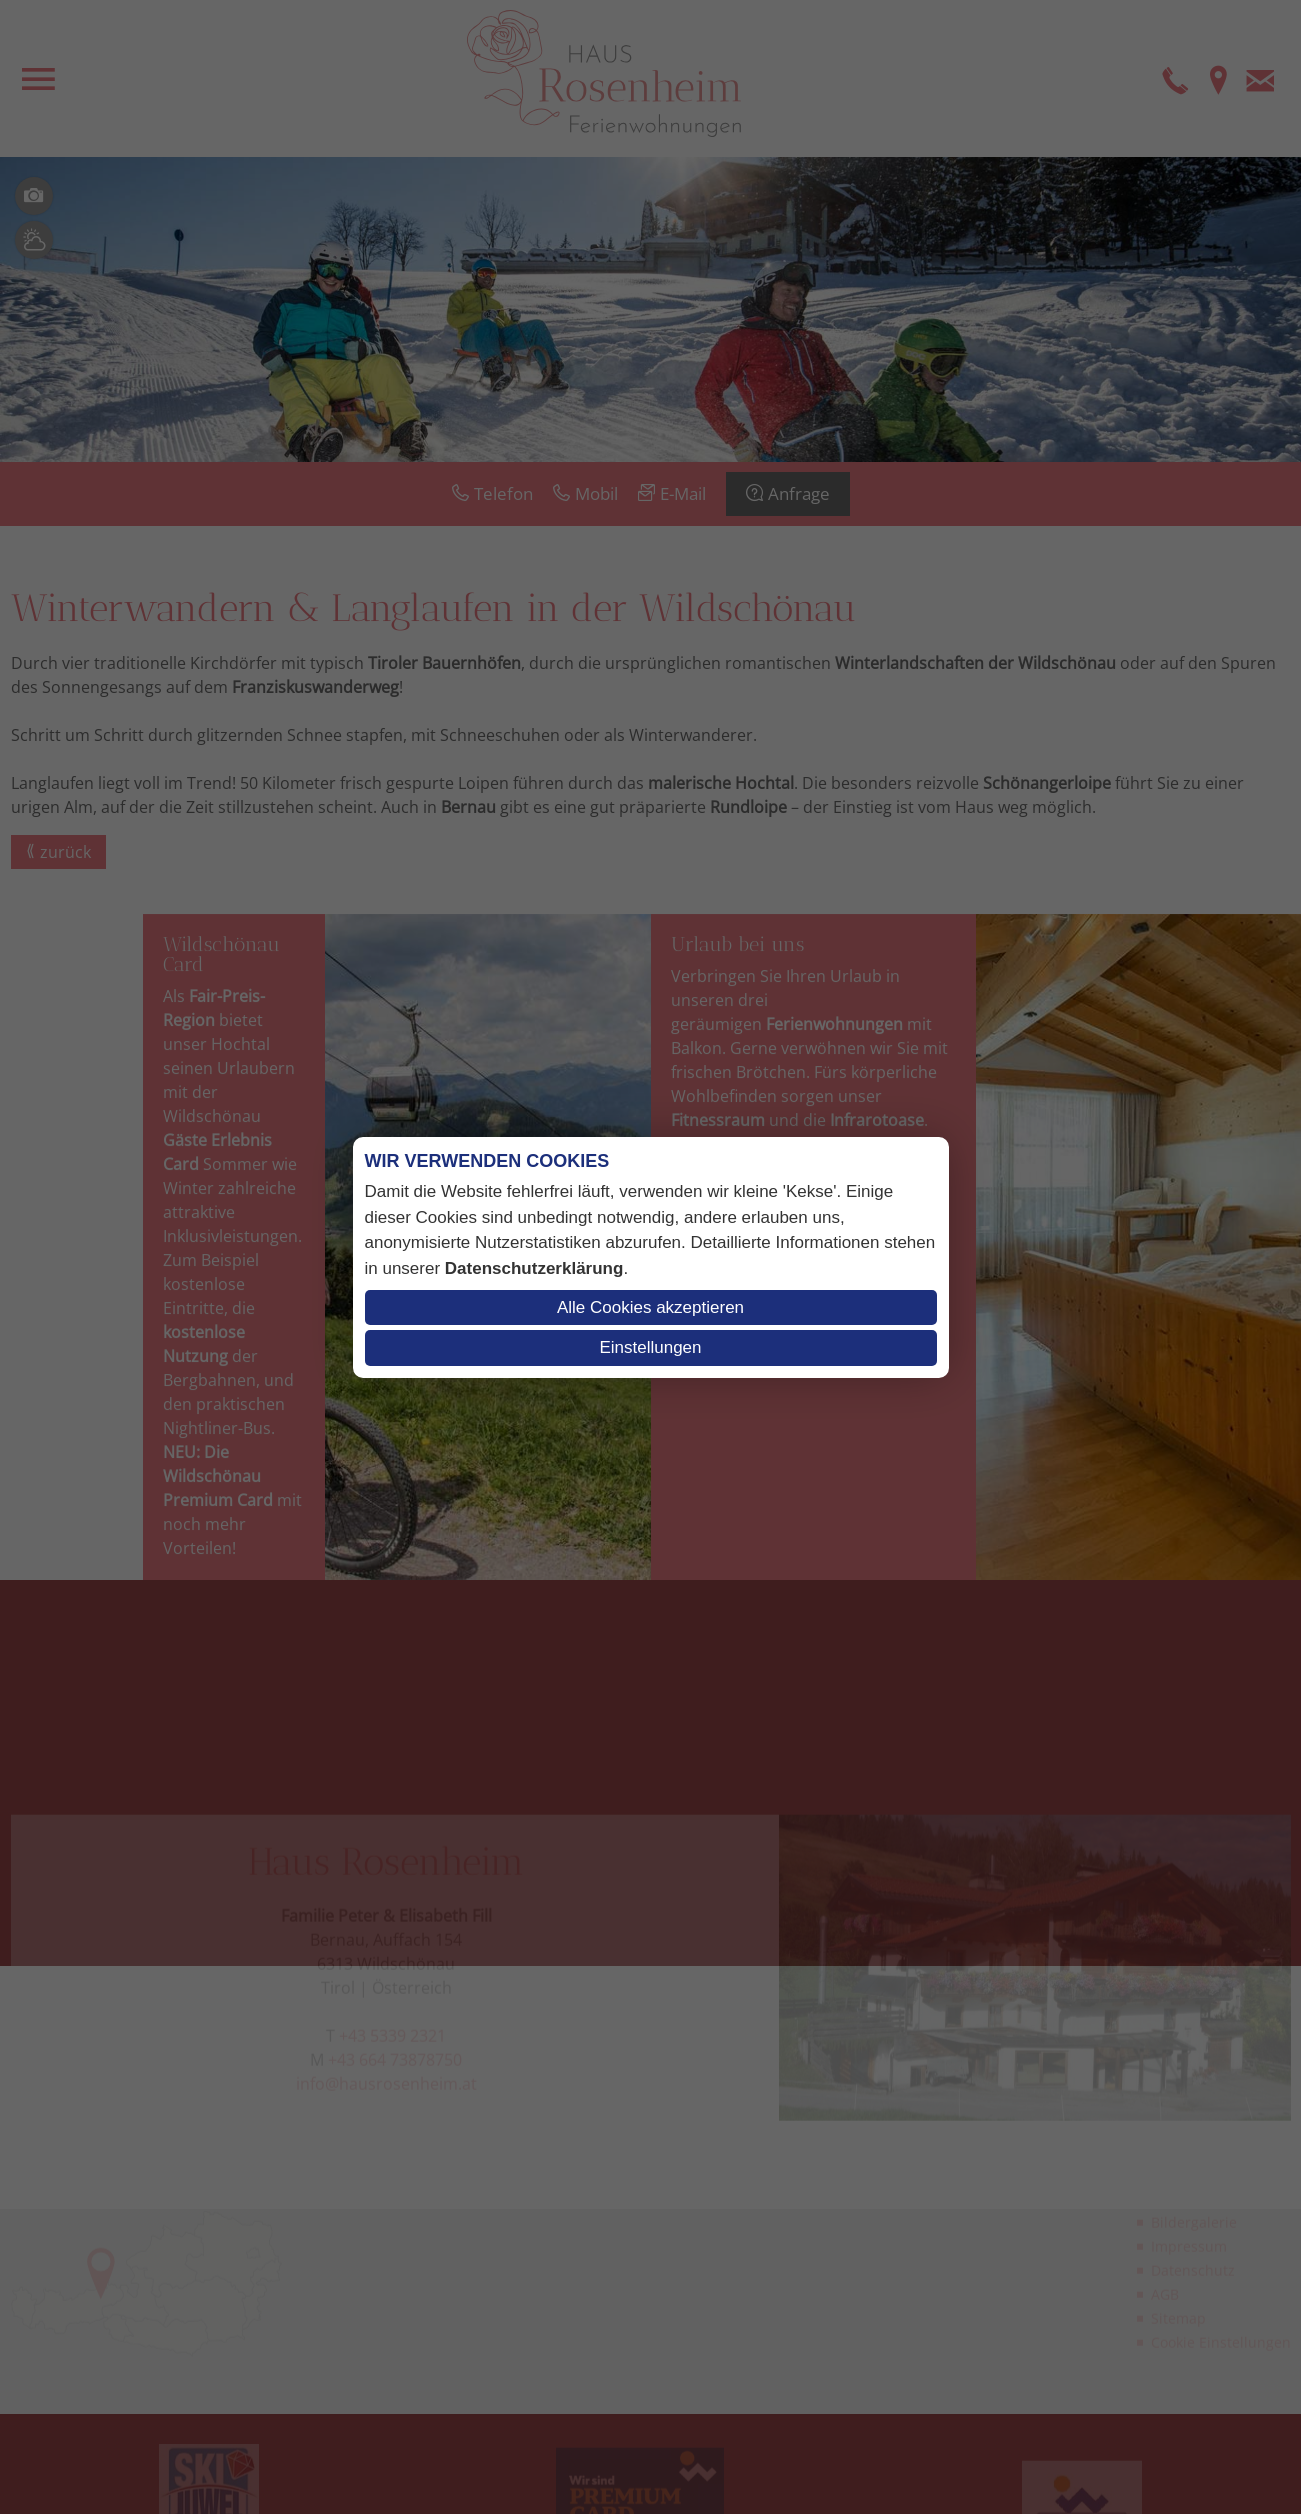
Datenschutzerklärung (534, 1268)
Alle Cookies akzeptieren (650, 1307)
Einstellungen (650, 1347)
